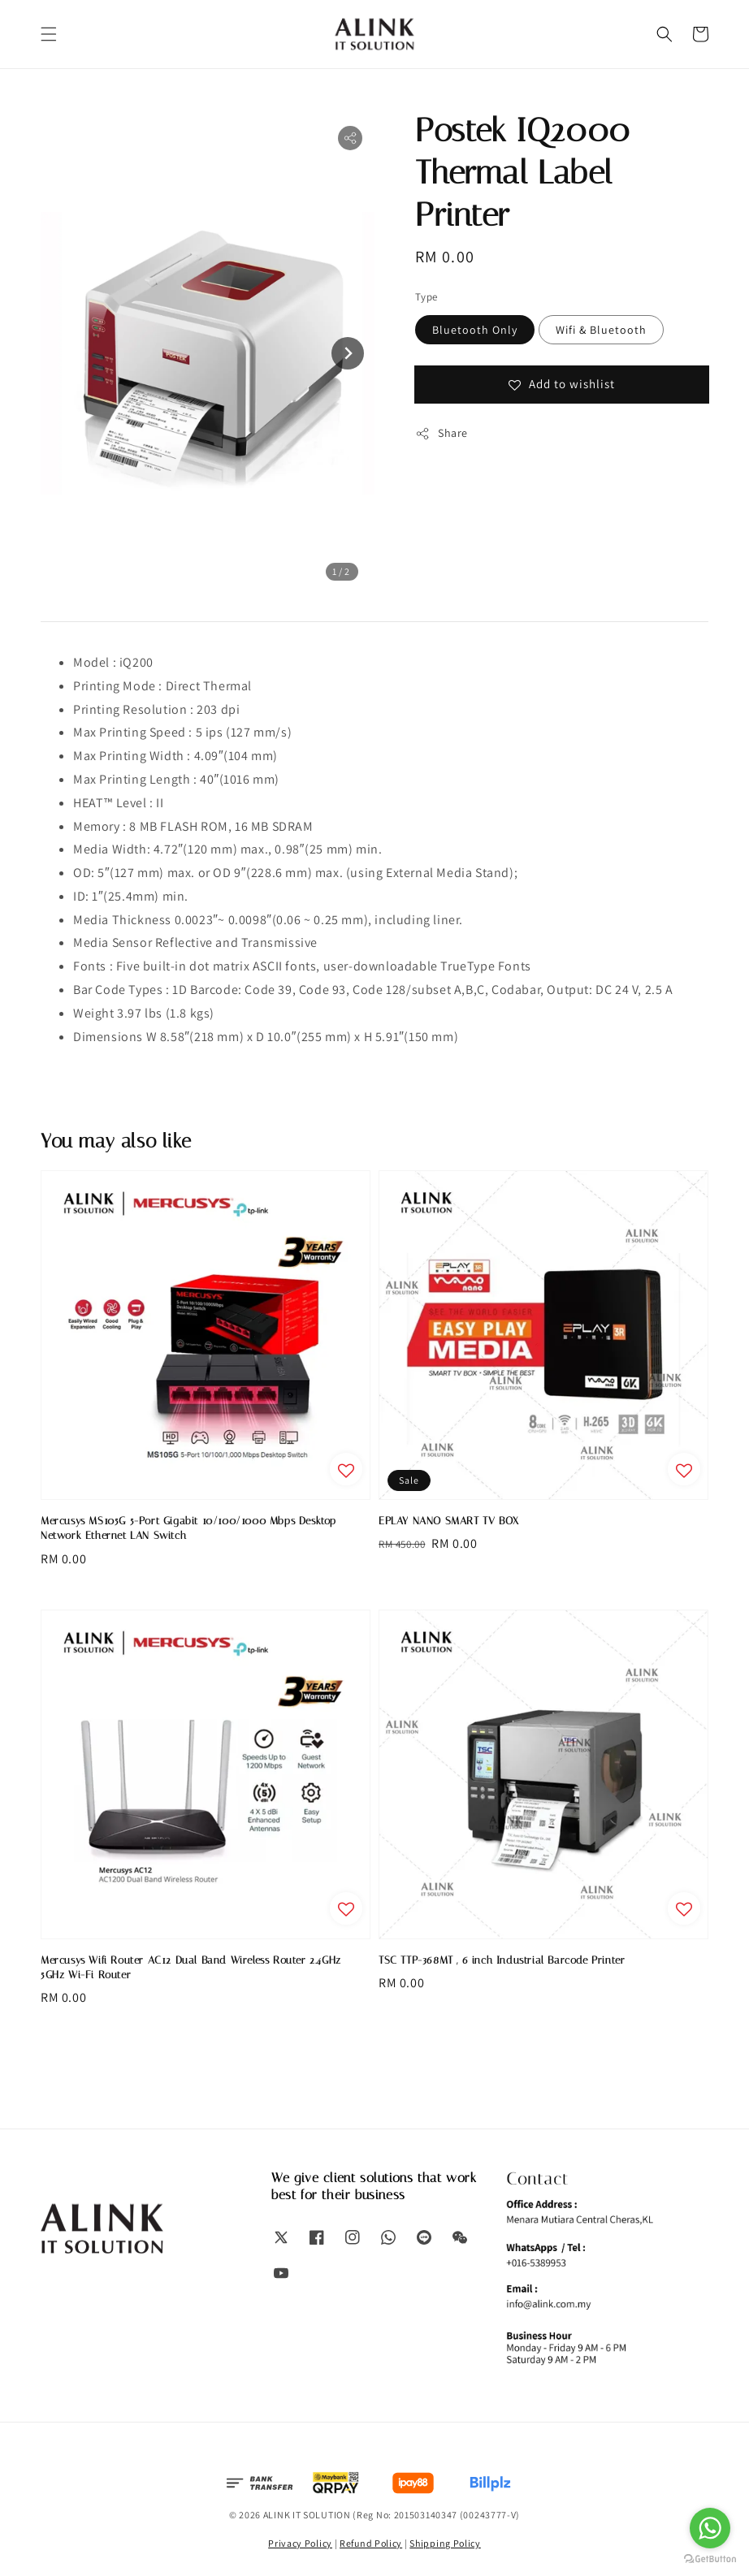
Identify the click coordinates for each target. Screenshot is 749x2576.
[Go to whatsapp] (710, 2528)
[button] (49, 34)
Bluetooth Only (474, 329)
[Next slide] (347, 353)
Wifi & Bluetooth (601, 329)
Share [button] (441, 433)
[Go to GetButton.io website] (710, 2559)
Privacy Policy (300, 2543)
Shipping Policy (445, 2543)
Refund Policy (371, 2543)
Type (426, 297)
